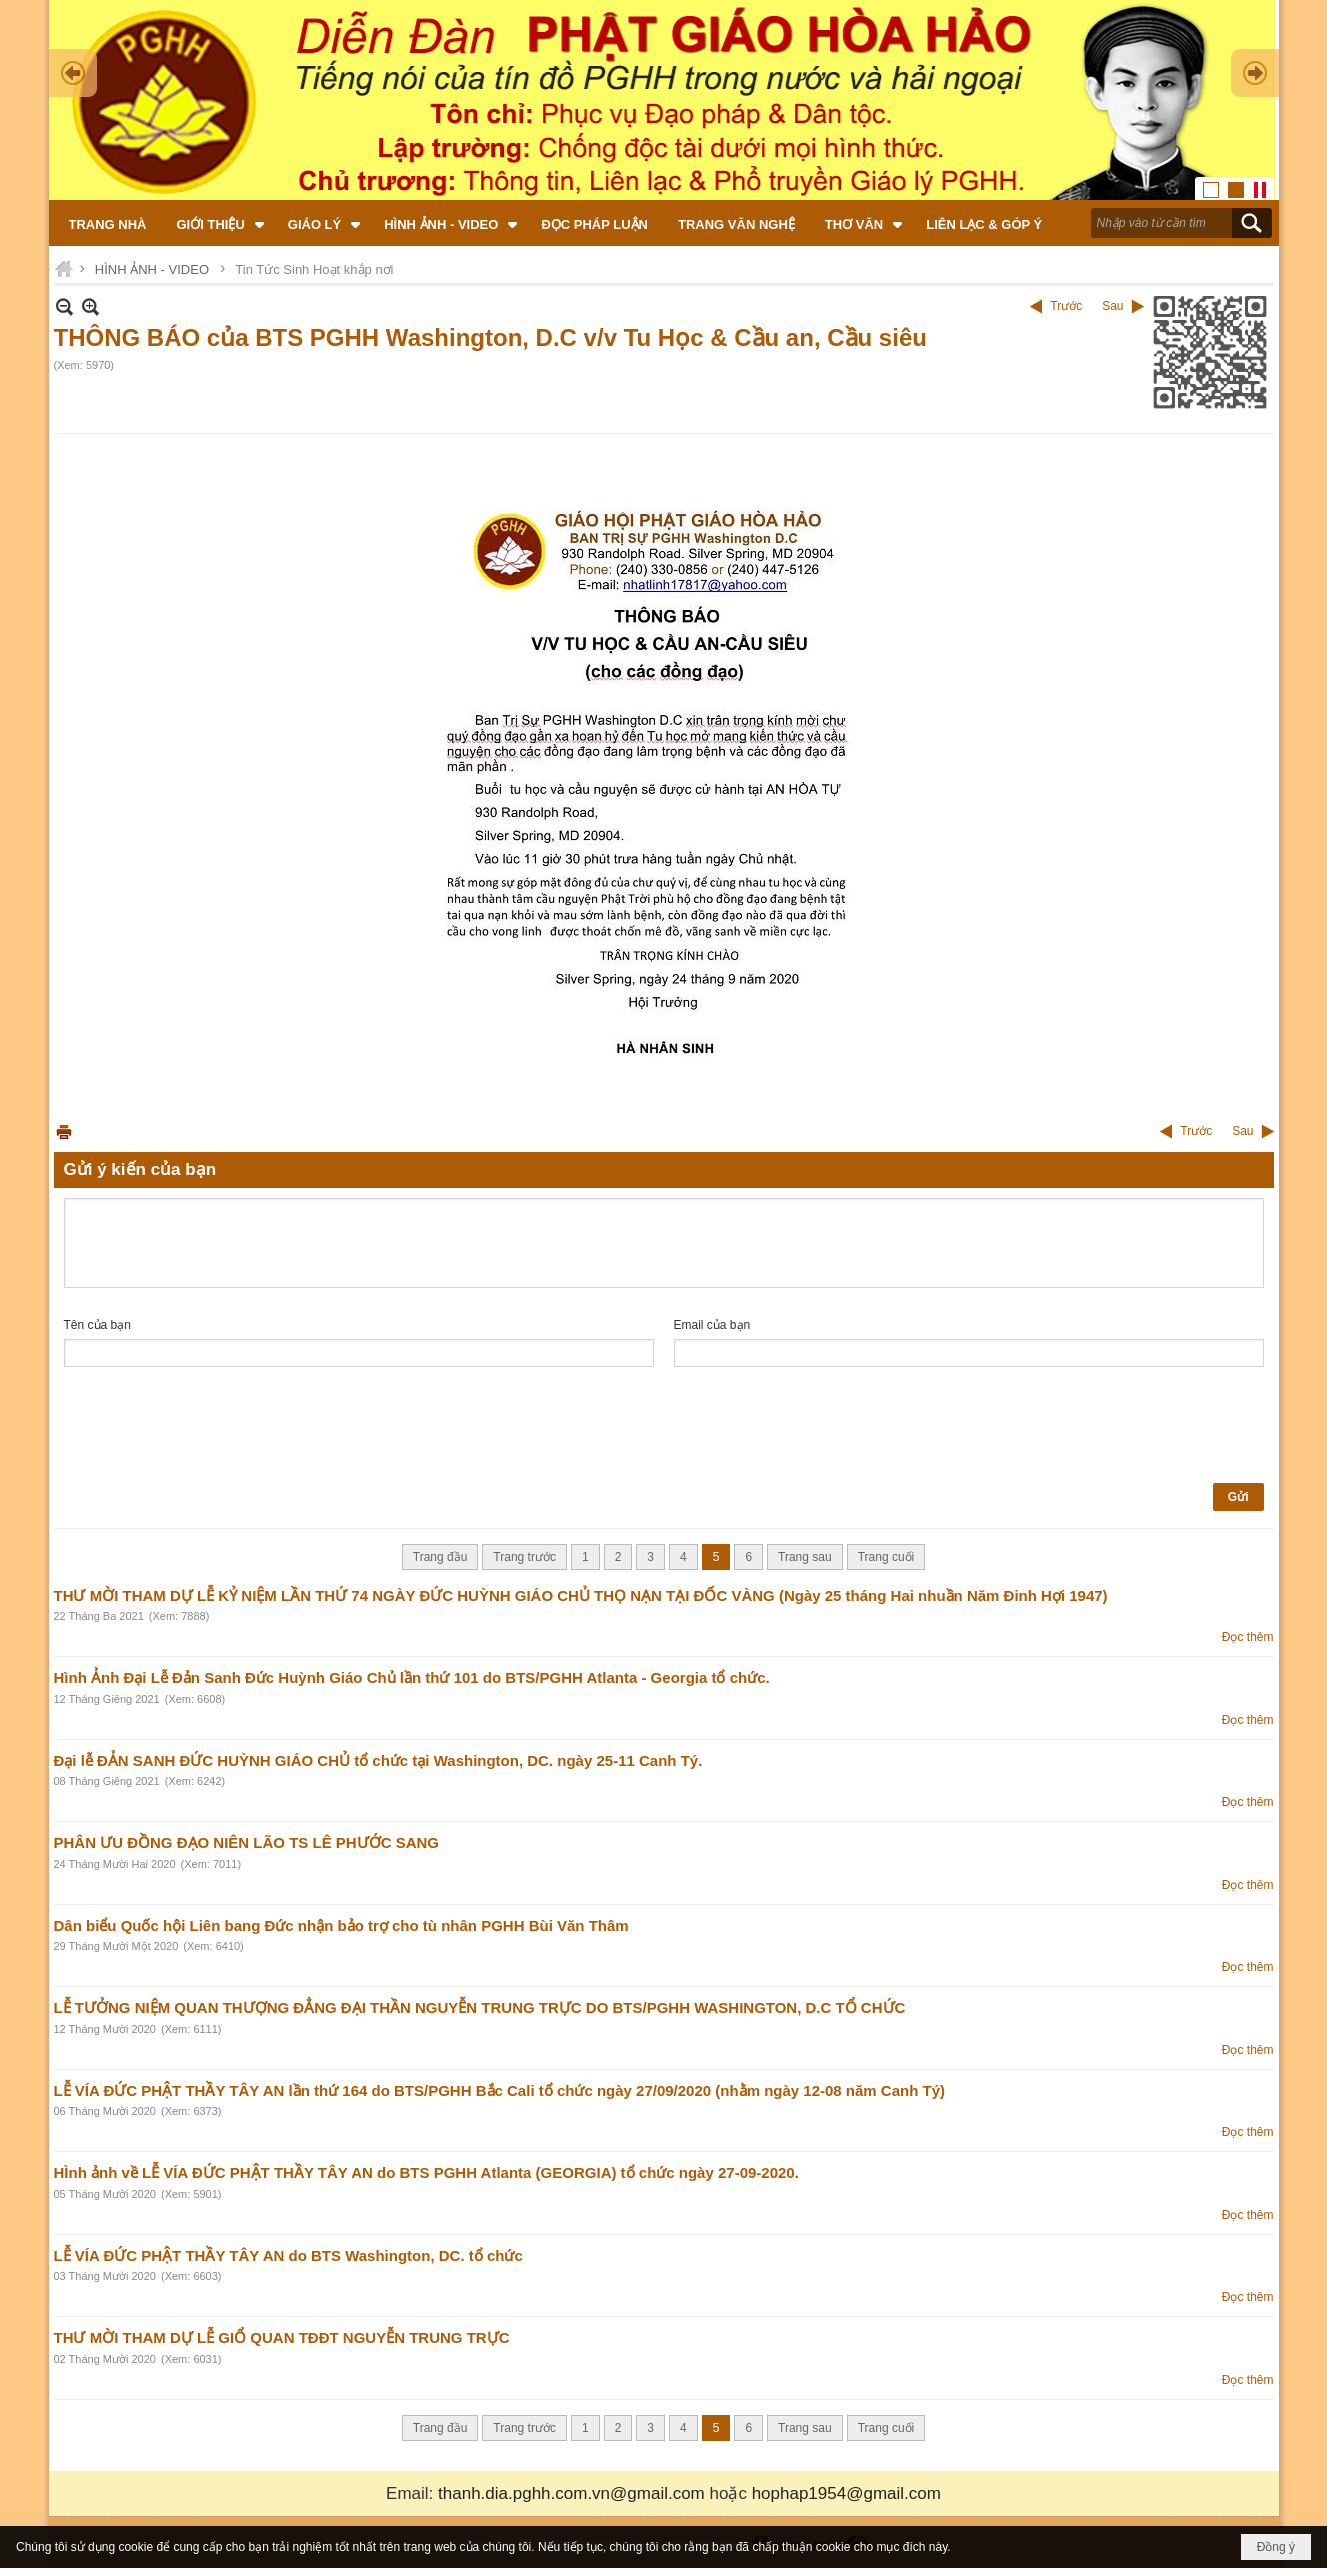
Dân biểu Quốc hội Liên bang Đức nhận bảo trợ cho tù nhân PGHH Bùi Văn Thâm (341, 1925)
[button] (217, 223)
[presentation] (216, 1426)
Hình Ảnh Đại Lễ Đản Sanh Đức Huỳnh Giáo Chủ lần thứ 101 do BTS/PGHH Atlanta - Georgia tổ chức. (412, 1677)
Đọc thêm (1248, 1637)
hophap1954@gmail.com (846, 2493)
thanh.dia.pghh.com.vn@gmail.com (571, 2493)
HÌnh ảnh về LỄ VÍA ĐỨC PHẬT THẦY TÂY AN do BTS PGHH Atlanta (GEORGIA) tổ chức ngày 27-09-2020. (426, 2172)
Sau (1112, 306)
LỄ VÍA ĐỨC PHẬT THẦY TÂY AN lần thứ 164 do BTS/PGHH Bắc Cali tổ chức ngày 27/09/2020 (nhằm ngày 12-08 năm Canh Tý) (500, 2090)
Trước (1066, 306)
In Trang (64, 1131)
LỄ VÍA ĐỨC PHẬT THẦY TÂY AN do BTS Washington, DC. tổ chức (288, 2255)
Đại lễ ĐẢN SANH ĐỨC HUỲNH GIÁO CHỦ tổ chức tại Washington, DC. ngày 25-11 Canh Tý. (378, 1760)
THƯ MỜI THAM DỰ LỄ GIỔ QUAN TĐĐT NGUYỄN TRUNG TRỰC (282, 2337)
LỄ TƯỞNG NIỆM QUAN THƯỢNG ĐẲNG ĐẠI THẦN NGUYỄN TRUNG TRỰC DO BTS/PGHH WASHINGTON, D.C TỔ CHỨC (480, 2007)
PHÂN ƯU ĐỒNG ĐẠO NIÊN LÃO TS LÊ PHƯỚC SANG (247, 1842)
